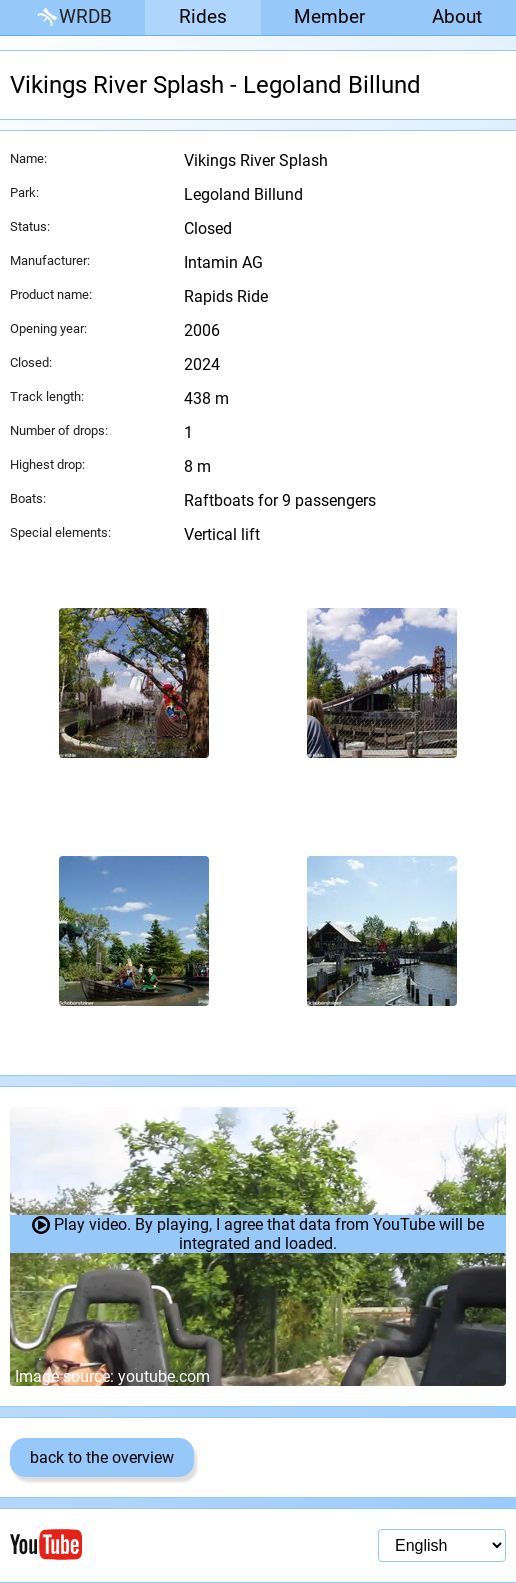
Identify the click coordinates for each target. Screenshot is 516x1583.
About (457, 16)
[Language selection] (442, 1545)
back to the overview (102, 1457)
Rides (203, 16)
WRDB (73, 17)
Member (329, 16)
